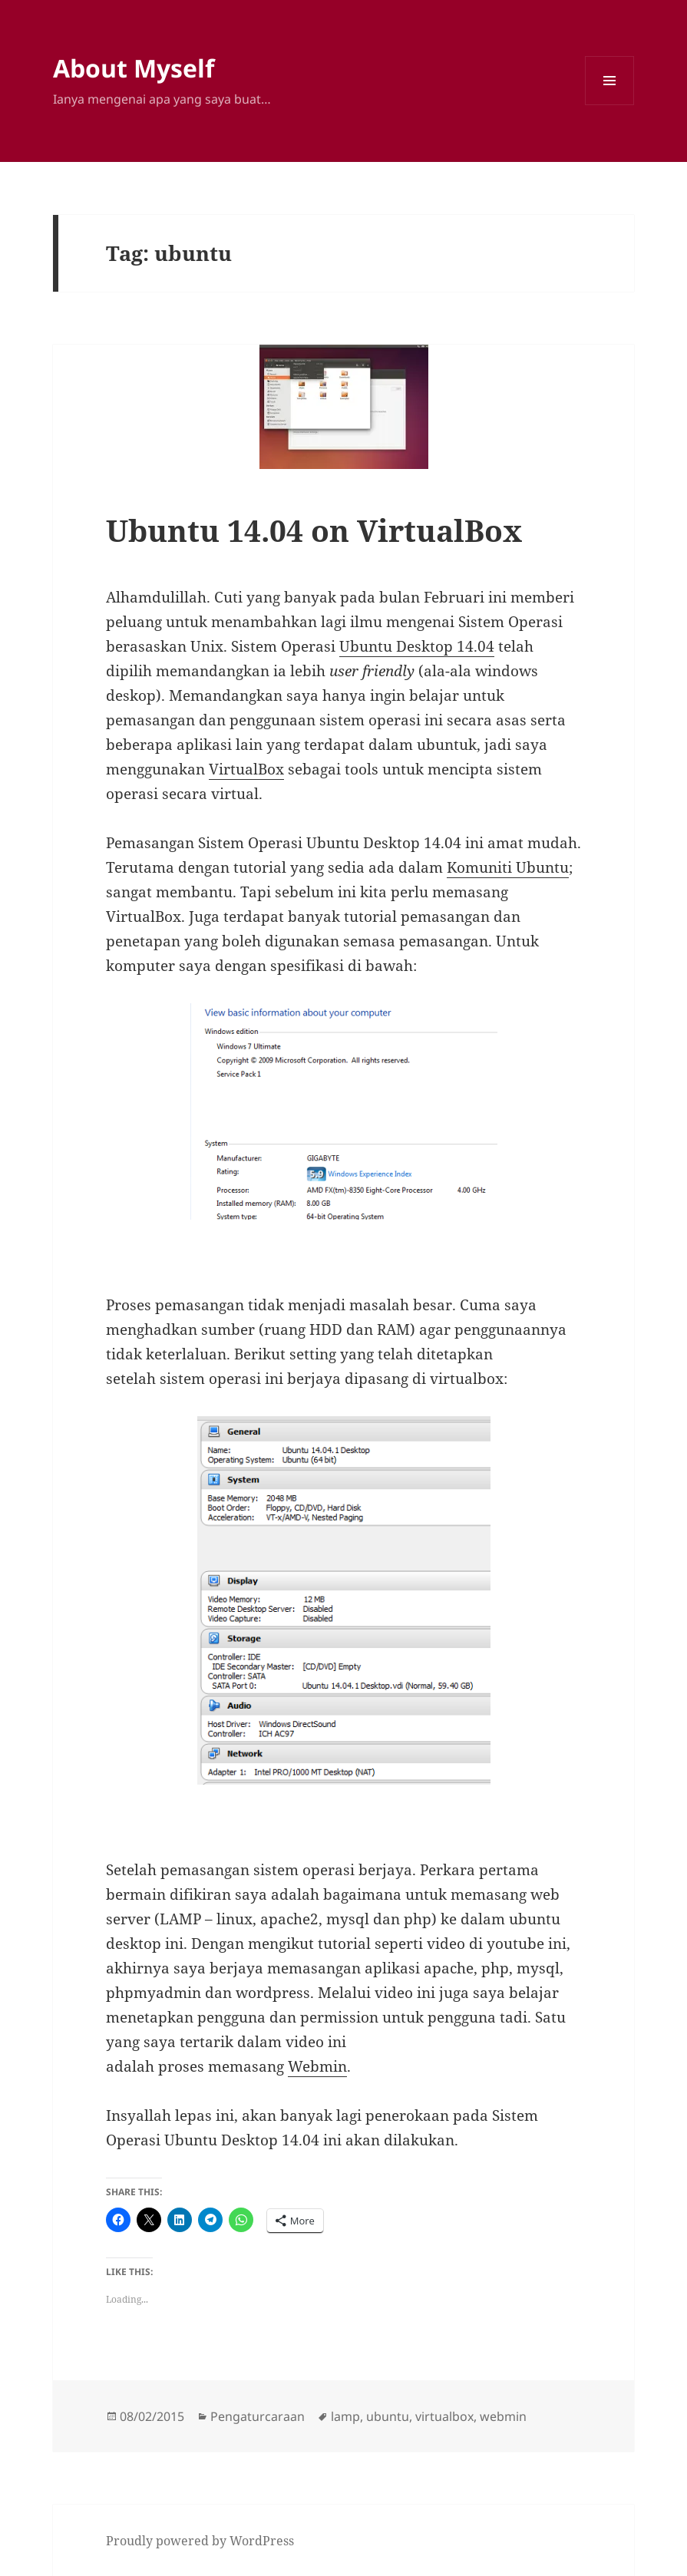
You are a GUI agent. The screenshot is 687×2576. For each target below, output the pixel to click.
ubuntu (387, 2416)
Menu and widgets (610, 104)
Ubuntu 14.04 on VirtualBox (314, 530)
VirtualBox (246, 769)
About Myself (133, 67)
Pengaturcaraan (257, 2416)
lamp (345, 2416)
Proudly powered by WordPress (200, 2540)
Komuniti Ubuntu (508, 867)
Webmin (317, 2066)
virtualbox (444, 2416)
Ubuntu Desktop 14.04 (416, 646)
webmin (503, 2416)
